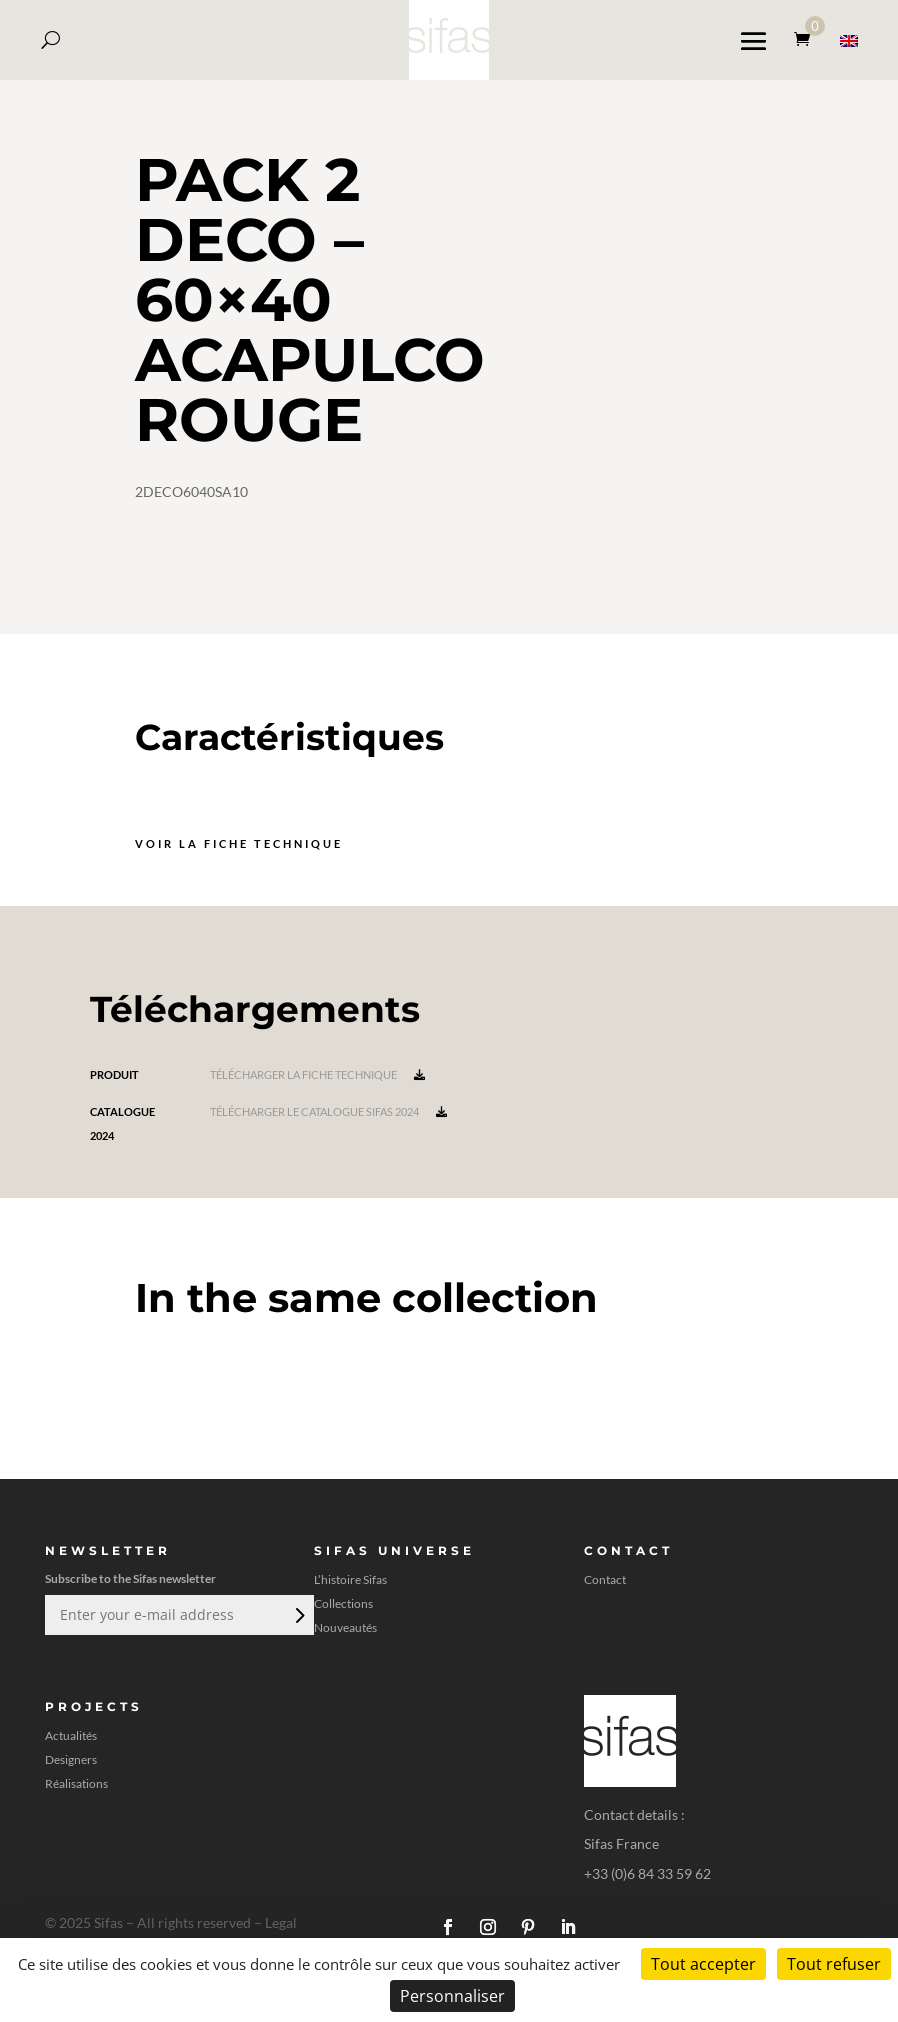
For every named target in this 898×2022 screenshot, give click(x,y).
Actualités (71, 1736)
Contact (605, 1580)
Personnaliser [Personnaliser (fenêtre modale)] (452, 1996)
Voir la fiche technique (239, 843)
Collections (343, 1604)
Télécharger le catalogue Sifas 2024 (328, 1111)
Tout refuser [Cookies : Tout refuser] (834, 1964)
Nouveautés (345, 1628)
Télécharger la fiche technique (317, 1074)
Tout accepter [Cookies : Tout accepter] (703, 1964)
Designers (71, 1760)
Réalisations (76, 1784)
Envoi (298, 1615)
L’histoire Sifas (350, 1580)
